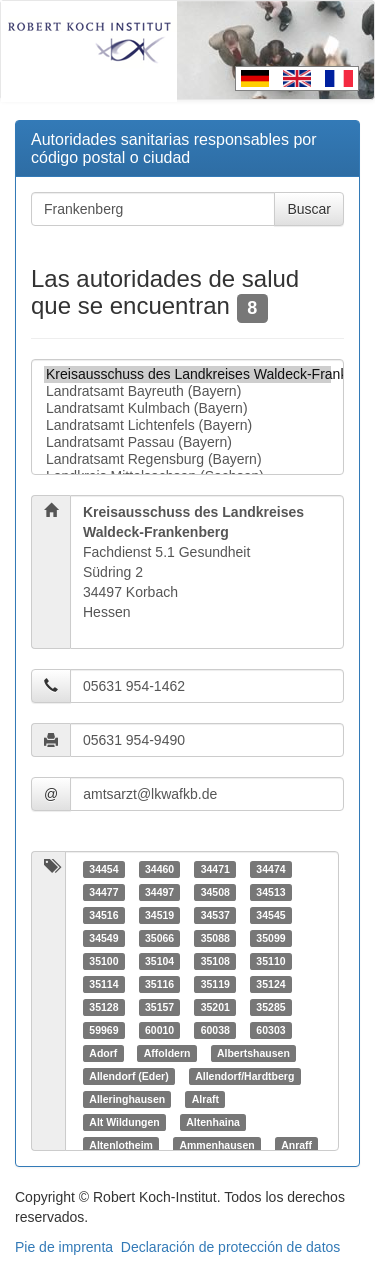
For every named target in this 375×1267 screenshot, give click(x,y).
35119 (215, 984)
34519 (159, 915)
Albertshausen (253, 1053)
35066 (159, 938)
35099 (270, 938)
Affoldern (167, 1053)
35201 (215, 1007)
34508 (215, 892)
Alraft (205, 1099)
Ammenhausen (216, 1145)
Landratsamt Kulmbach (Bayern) (187, 408)
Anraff (296, 1145)
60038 (215, 1030)
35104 (159, 961)
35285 (270, 1007)
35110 (270, 961)
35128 (103, 1007)
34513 (270, 892)
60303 (270, 1030)
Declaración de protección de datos (230, 1247)
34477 (103, 892)
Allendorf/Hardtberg (244, 1076)
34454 (103, 869)
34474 (270, 869)
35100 (103, 961)
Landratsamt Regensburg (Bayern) (187, 459)
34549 (103, 938)
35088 (215, 938)
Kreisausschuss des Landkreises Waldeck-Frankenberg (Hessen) (187, 374)
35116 (159, 984)
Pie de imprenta (64, 1247)
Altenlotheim (121, 1145)
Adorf (103, 1053)
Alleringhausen (127, 1099)
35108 (215, 961)
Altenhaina (213, 1122)
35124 (270, 984)
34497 (159, 892)
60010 (159, 1030)
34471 (215, 869)
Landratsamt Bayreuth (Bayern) (187, 391)
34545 (270, 915)
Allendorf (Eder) (128, 1076)
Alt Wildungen (124, 1122)
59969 (103, 1030)
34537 (215, 915)
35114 (103, 984)
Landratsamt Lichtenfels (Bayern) (187, 425)
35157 (159, 1007)
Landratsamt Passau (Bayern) (187, 442)
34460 (159, 869)
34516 (103, 915)
